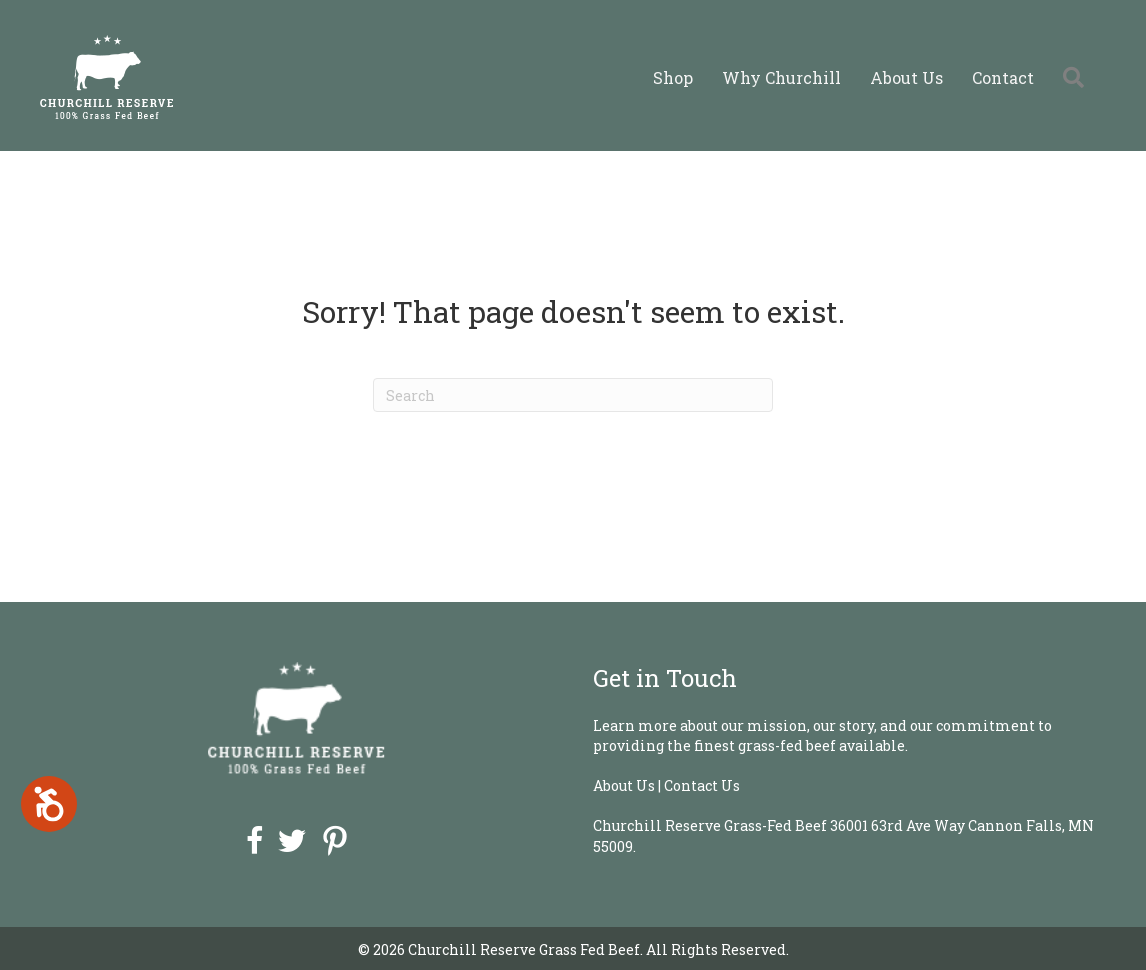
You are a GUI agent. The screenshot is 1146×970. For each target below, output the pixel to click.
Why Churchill (781, 77)
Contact (1003, 77)
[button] (1077, 77)
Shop (673, 77)
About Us (906, 77)
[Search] (573, 395)
